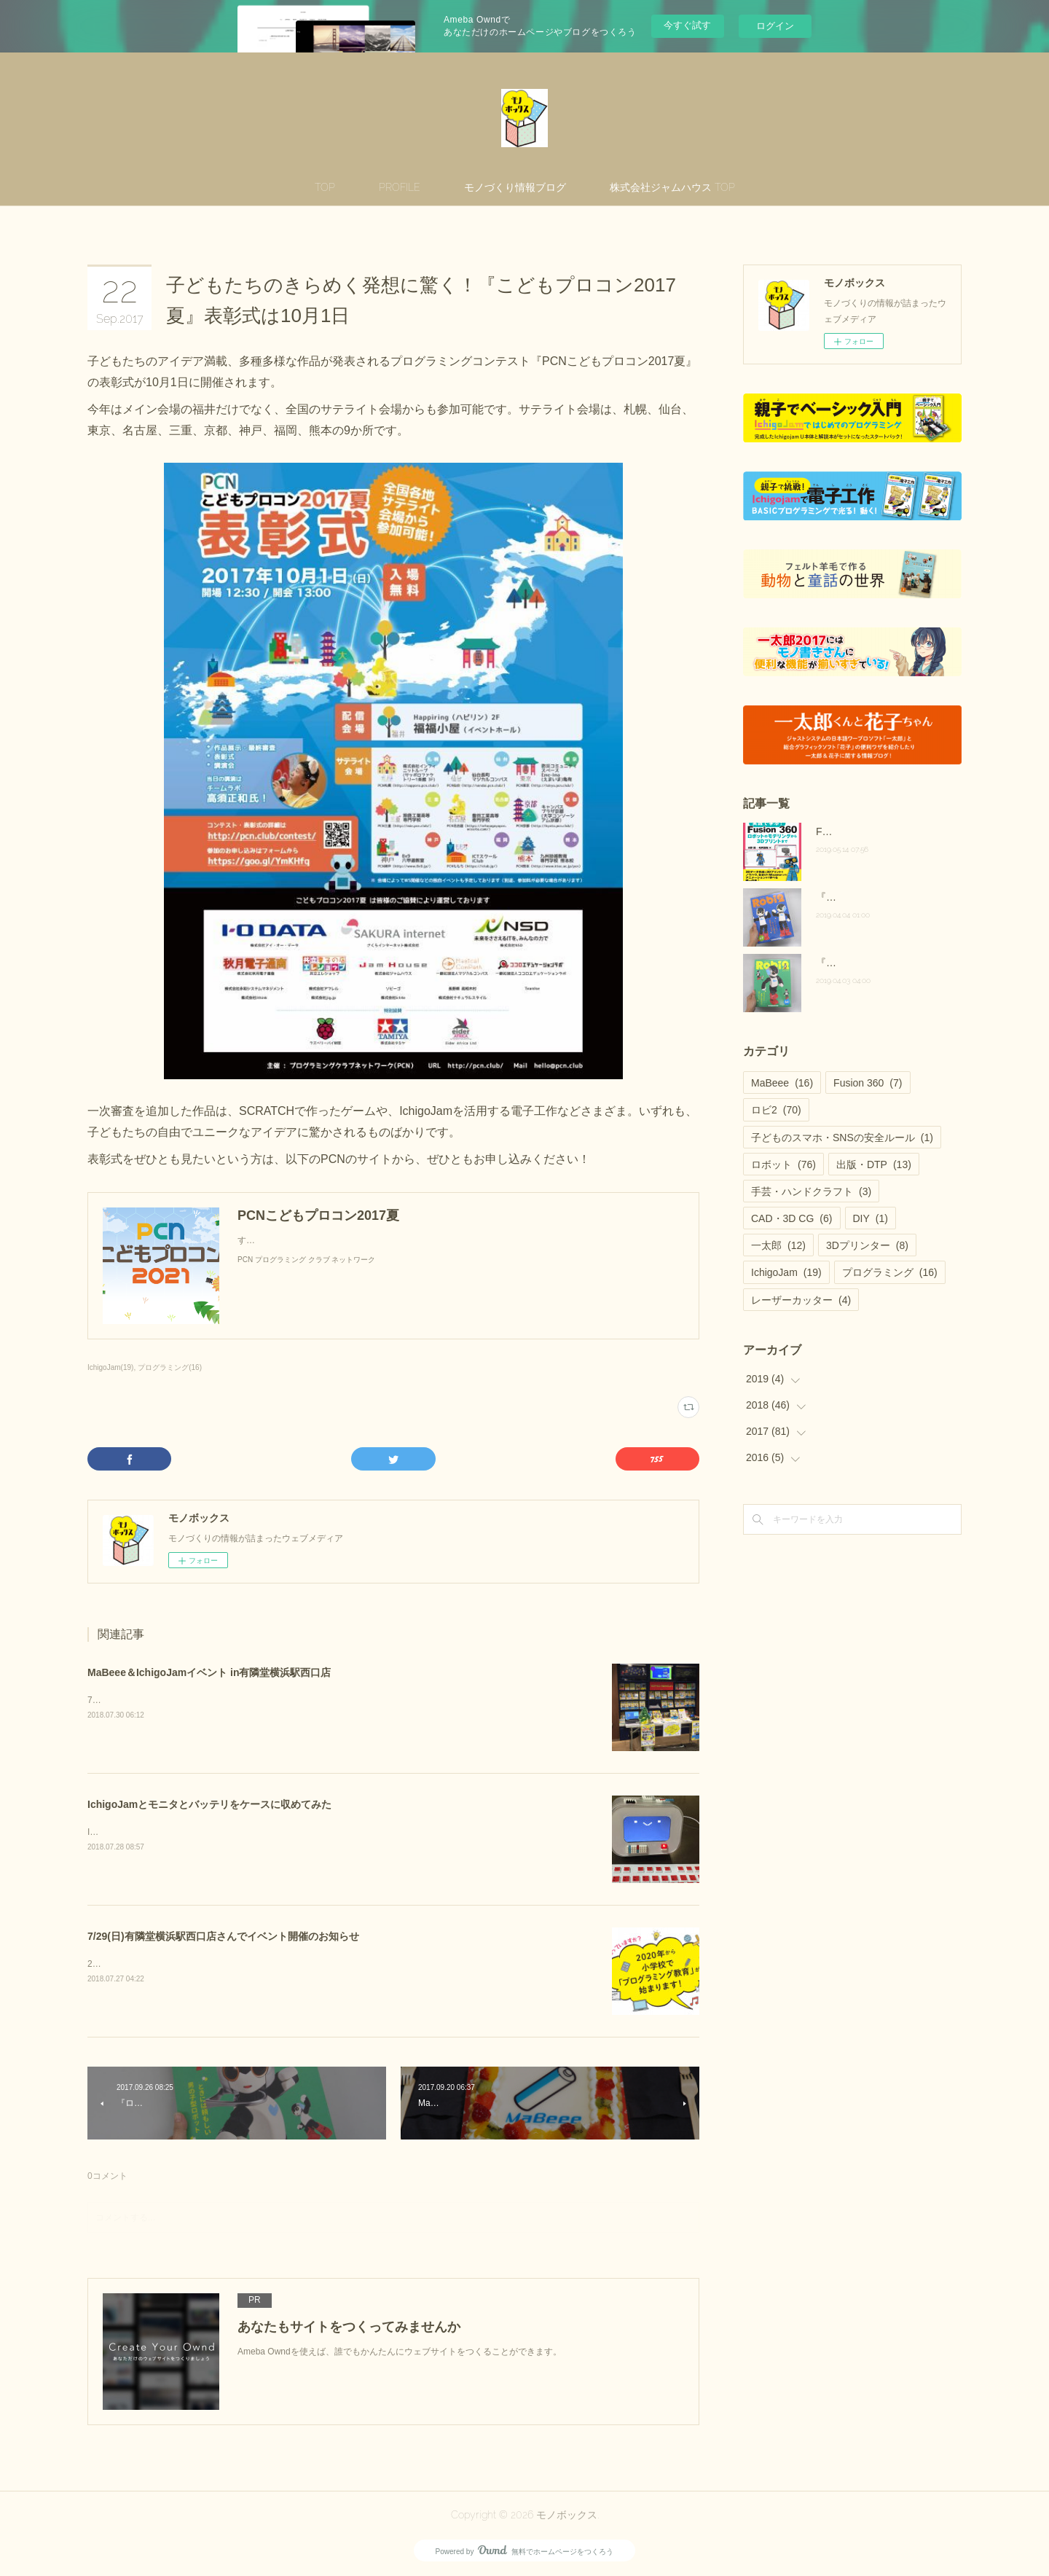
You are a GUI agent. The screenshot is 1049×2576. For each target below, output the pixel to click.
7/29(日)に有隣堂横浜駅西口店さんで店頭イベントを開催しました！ (221, 1700)
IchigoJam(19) (110, 1367)
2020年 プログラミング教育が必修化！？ (171, 1964)
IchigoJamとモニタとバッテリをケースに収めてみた (209, 1804)
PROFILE (399, 187)
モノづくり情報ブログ (515, 187)
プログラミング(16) (170, 1367)
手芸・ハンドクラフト (811, 1191)
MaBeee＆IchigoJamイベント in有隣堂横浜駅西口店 (209, 1672)
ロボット (783, 1164)
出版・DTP (873, 1164)
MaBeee (782, 1083)
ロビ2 (776, 1110)
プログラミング (890, 1272)
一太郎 (778, 1245)
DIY (870, 1218)
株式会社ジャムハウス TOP (672, 187)
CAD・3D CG (792, 1218)
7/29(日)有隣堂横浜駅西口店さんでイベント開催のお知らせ (223, 1936)
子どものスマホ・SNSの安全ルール (842, 1137)
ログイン (775, 25)
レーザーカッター (801, 1300)
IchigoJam (786, 1272)
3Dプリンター (867, 1245)
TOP (325, 187)
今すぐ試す (687, 25)
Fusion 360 (867, 1083)
